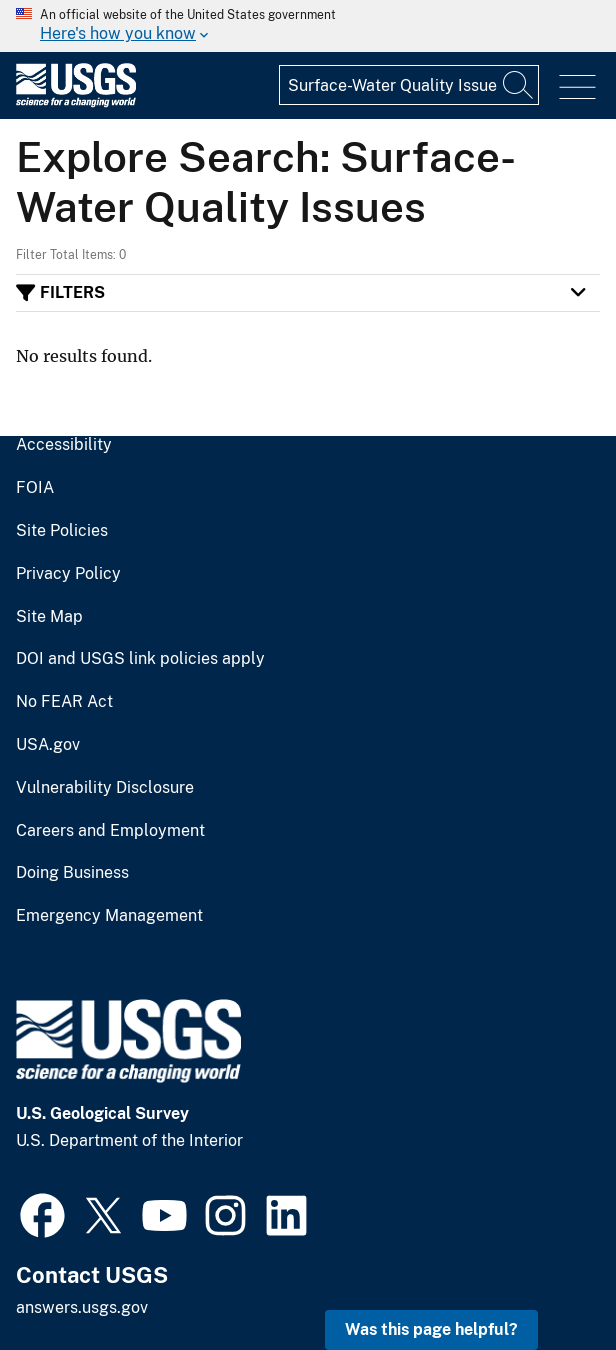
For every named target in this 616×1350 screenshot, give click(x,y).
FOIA (35, 488)
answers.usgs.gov (82, 1307)
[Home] (76, 102)
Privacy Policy (68, 574)
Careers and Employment (110, 831)
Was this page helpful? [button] (431, 1329)
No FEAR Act (64, 702)
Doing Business (72, 873)
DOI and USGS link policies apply (140, 659)
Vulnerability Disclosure (105, 788)
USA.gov (48, 745)
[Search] (519, 85)
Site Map (49, 617)
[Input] (409, 85)
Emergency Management (109, 916)
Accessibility (64, 445)
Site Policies (62, 531)
